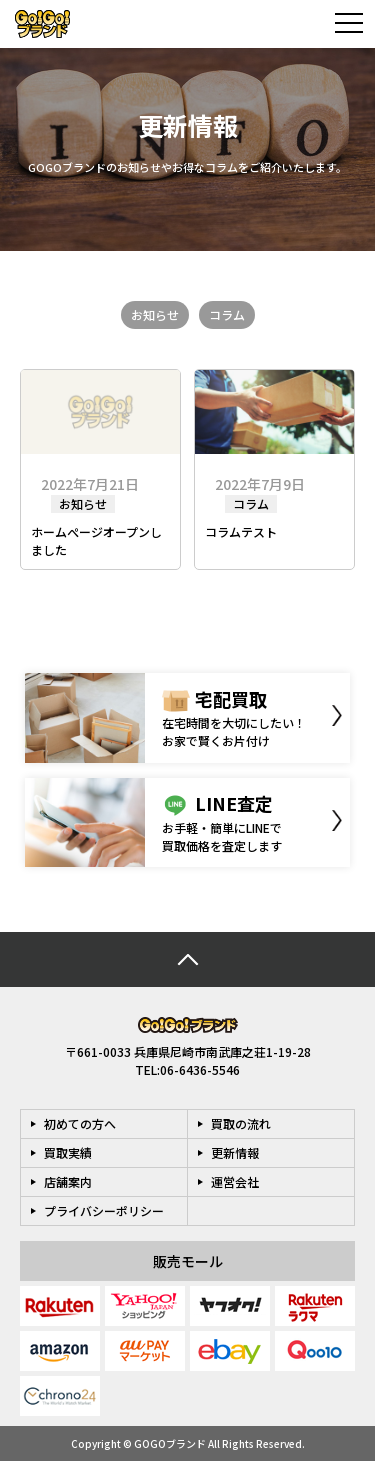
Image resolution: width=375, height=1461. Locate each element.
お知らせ (155, 314)
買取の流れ (241, 1123)
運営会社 (235, 1181)
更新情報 (235, 1152)
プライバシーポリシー (104, 1210)
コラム (227, 314)
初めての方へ (80, 1123)
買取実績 (68, 1152)
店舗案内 (68, 1181)
